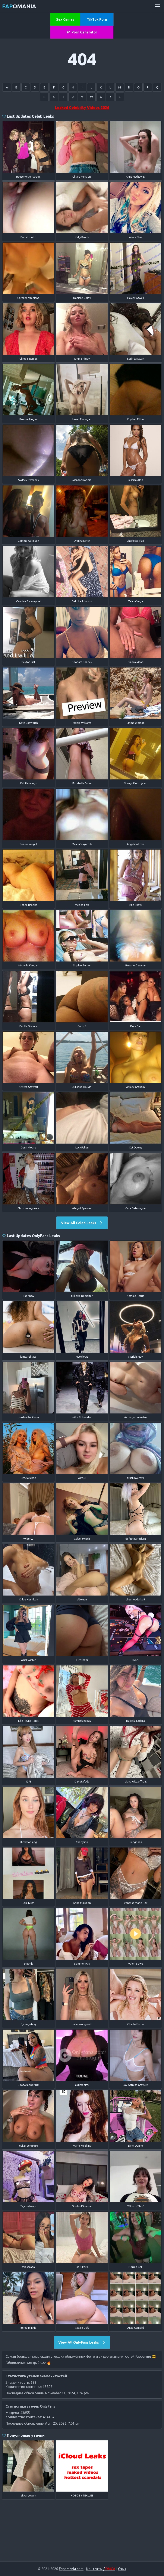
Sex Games (65, 19)
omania (19, 6)
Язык (122, 2569)
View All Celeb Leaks (82, 1223)
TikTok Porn (97, 19)
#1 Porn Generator (81, 32)
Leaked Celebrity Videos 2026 (82, 107)
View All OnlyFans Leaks (82, 2342)
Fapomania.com (71, 2569)
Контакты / (100, 2569)
